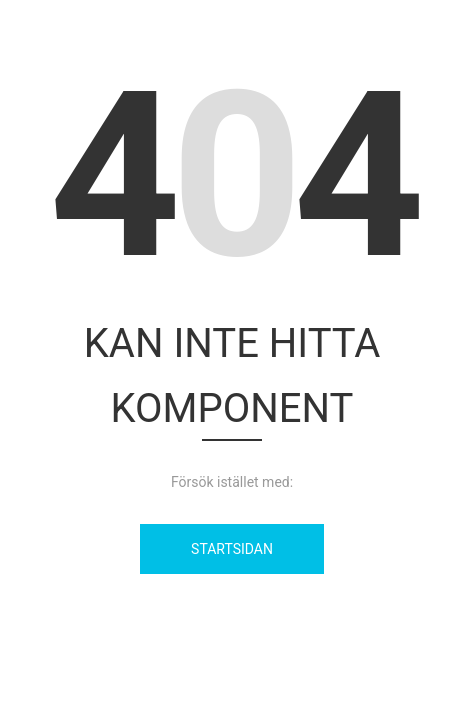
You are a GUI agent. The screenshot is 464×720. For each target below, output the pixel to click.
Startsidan (232, 549)
